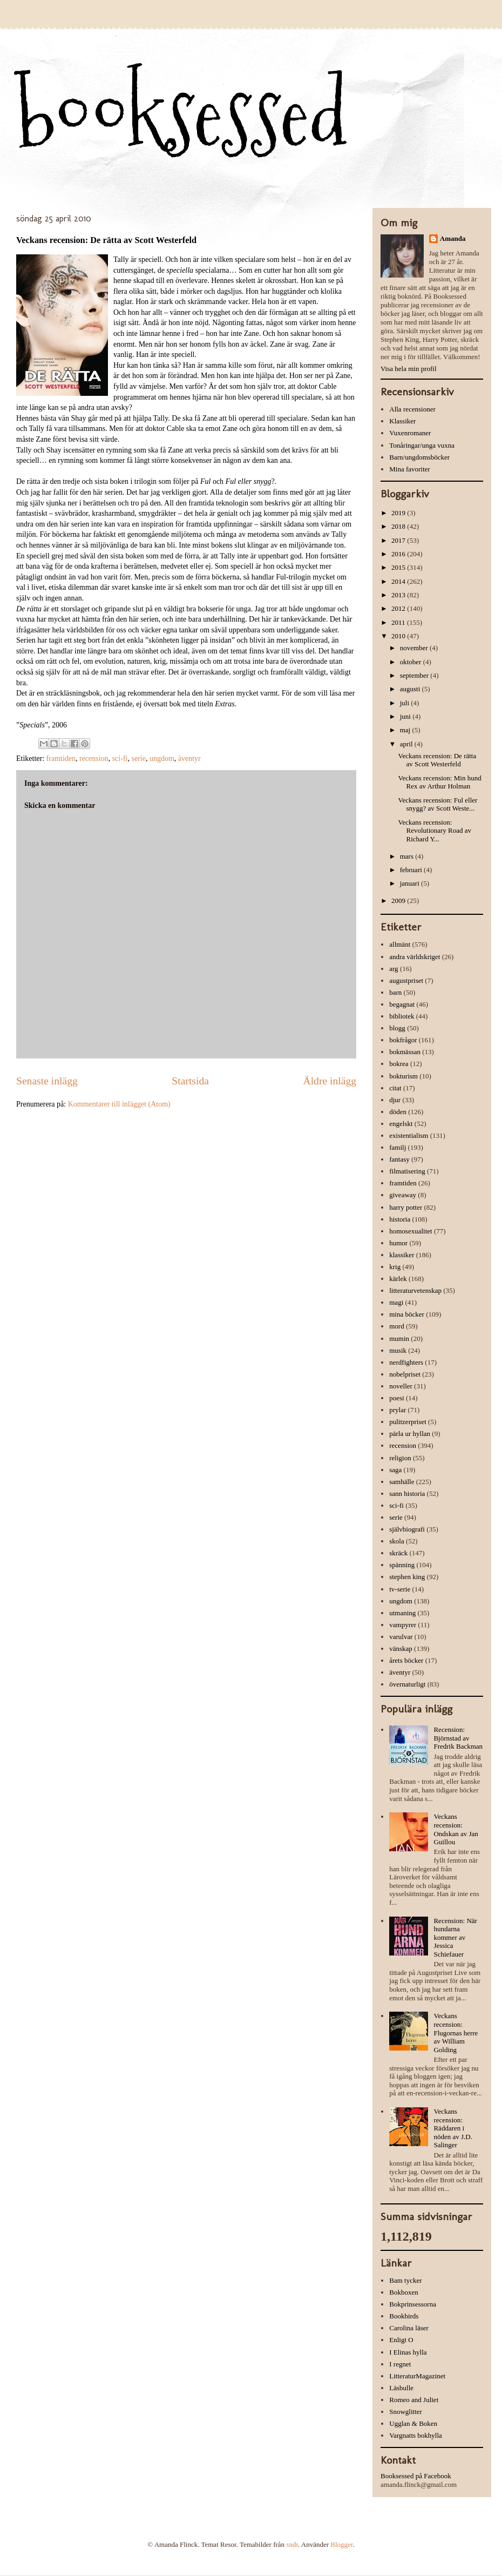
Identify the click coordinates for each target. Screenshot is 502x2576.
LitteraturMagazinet (417, 2376)
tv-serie (399, 1589)
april (407, 744)
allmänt (399, 944)
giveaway (402, 1195)
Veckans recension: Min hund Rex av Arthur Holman (439, 782)
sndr (292, 2544)
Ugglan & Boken (413, 2423)
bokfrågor (403, 1040)
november (415, 648)
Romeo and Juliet (413, 2400)
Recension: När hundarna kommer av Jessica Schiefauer (455, 1937)
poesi (396, 1398)
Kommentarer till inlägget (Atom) (119, 1104)
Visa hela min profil (409, 369)
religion (400, 1458)
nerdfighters (406, 1362)
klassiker (401, 1255)
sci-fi (120, 758)
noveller (400, 1386)
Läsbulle (401, 2388)
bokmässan (404, 1052)
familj (397, 1147)
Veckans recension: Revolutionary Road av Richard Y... (434, 830)
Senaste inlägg (47, 1081)
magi (396, 1302)
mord (396, 1326)
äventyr (189, 758)
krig (395, 1267)
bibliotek (401, 1016)
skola (396, 1541)
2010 (399, 636)
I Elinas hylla (407, 2352)
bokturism (403, 1076)
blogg (397, 1028)
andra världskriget (414, 957)
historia (399, 1219)
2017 (399, 540)
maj (406, 730)
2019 (399, 513)
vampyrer (402, 1625)
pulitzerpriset (407, 1422)
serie (138, 758)
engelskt (400, 1124)
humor (398, 1243)
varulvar (400, 1637)
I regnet (400, 2364)
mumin (399, 1338)
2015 (399, 567)
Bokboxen (403, 2292)
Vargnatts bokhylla (415, 2435)
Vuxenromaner (410, 433)
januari (410, 883)
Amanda (453, 238)
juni (406, 716)
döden (397, 1112)
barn (395, 992)
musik (397, 1350)
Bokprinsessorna (412, 2304)
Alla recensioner (412, 409)
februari (412, 870)
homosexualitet (410, 1231)
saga (395, 1470)
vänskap (400, 1648)
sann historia (407, 1493)
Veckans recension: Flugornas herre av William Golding (455, 2032)
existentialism (408, 1135)
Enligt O (401, 2340)
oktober (411, 662)
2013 (399, 595)
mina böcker (406, 1314)
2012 (399, 608)
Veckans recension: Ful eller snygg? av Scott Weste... (437, 804)
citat (395, 1088)
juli (405, 703)
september (415, 675)
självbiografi (407, 1529)
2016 (399, 554)
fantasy (399, 1159)
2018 (399, 526)
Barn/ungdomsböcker (419, 457)
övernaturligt (407, 1684)
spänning (402, 1565)
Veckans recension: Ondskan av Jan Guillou (455, 1829)
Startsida (190, 1081)
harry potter (405, 1207)
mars (408, 856)
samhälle (401, 1482)
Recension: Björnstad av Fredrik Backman (458, 1737)
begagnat (402, 1004)
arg (393, 969)
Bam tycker (405, 2280)
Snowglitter (405, 2412)
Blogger (341, 2544)
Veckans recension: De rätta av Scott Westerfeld (437, 760)
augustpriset (406, 980)
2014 (399, 581)
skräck (398, 1553)
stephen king (407, 1577)
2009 (399, 900)
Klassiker (402, 421)
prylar (397, 1410)
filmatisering (407, 1171)
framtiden (61, 758)
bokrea (398, 1064)
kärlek (397, 1278)
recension (93, 758)
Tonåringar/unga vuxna (421, 445)
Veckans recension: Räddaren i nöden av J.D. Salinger (452, 2128)
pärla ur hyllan (409, 1433)
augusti (411, 689)
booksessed (182, 114)
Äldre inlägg (330, 1081)
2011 (399, 622)
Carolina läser (409, 2328)
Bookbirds (403, 2316)
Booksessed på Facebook (416, 2476)
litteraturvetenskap (415, 1290)
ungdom (162, 758)
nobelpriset (404, 1374)
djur (395, 1100)
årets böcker (406, 1660)
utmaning (402, 1613)
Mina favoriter (409, 469)
